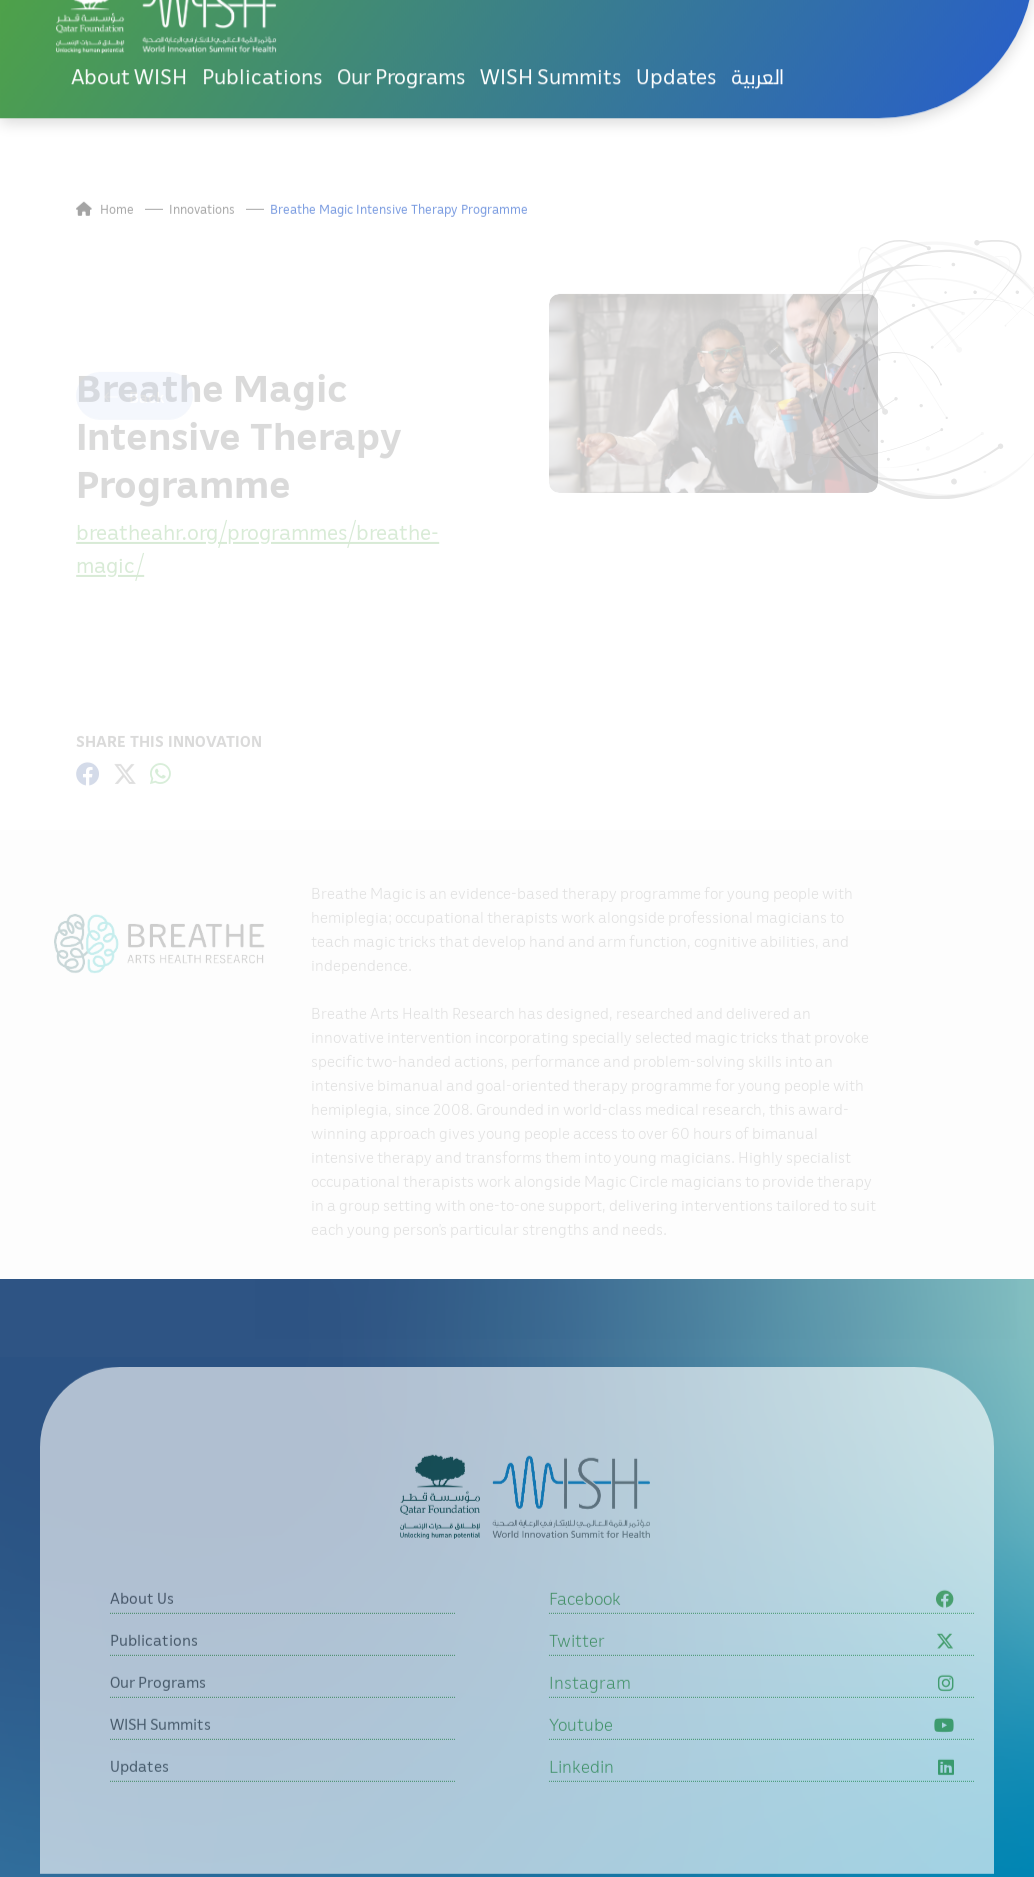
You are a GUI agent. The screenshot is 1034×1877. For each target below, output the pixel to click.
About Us (142, 1646)
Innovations (202, 257)
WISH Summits (550, 28)
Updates (676, 28)
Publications (262, 28)
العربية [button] (757, 28)
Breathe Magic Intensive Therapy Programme (399, 257)
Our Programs (401, 28)
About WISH (129, 28)
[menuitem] (757, 28)
